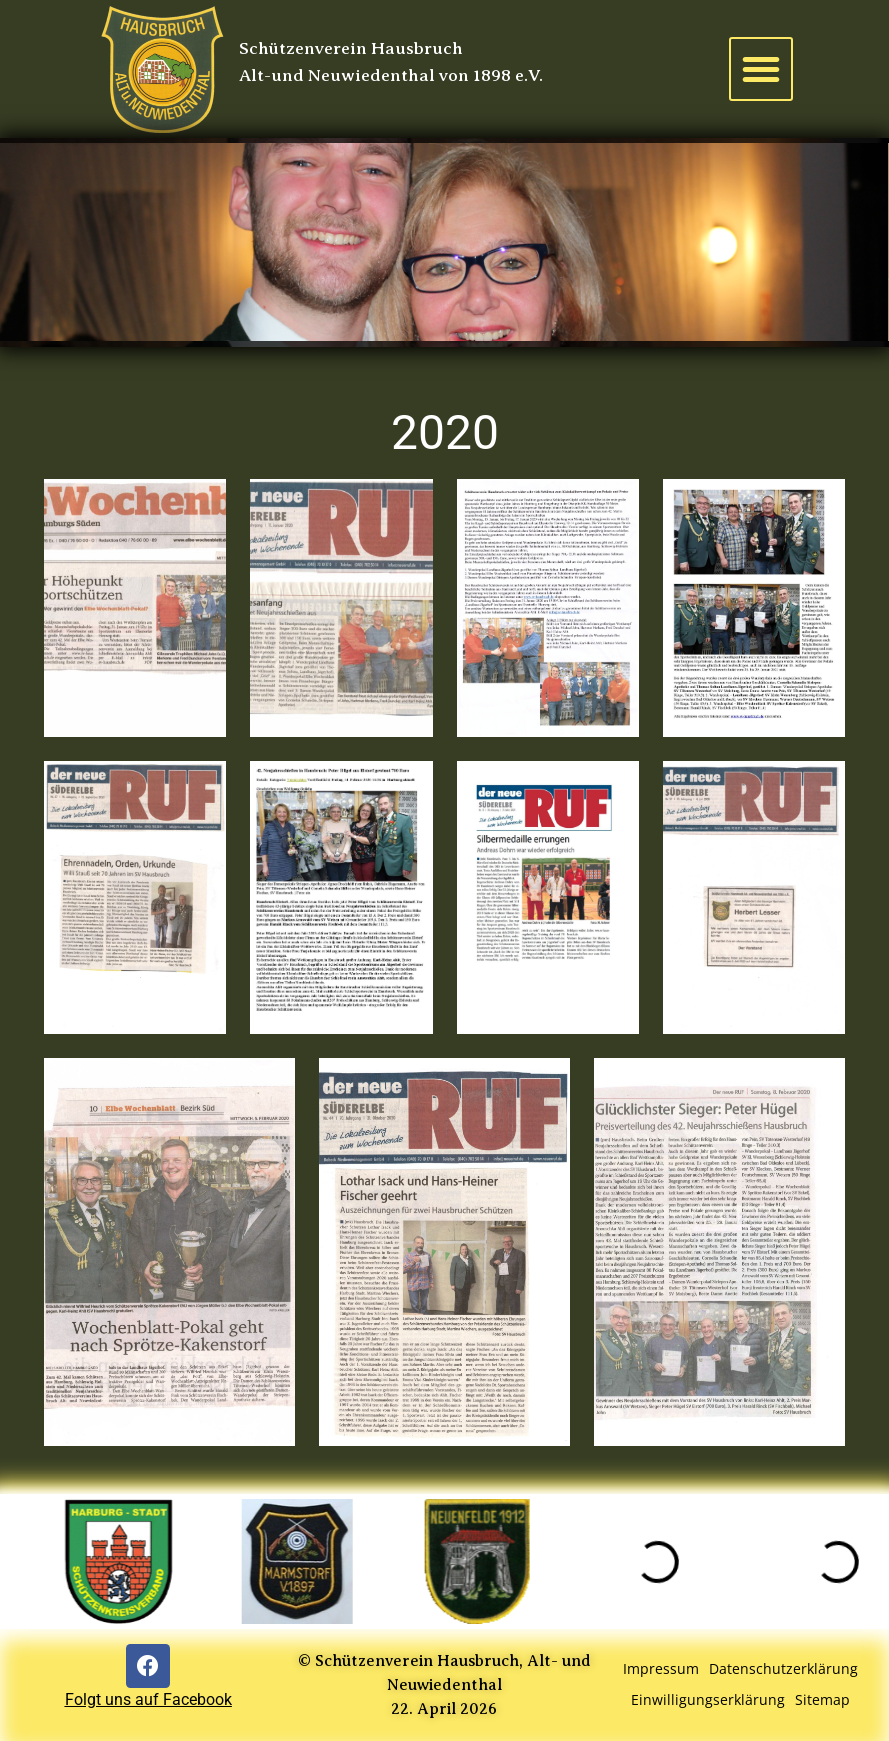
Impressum (661, 1668)
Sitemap (822, 1699)
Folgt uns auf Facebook (148, 1699)
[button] (761, 69)
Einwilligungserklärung (708, 1699)
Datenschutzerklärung (783, 1668)
